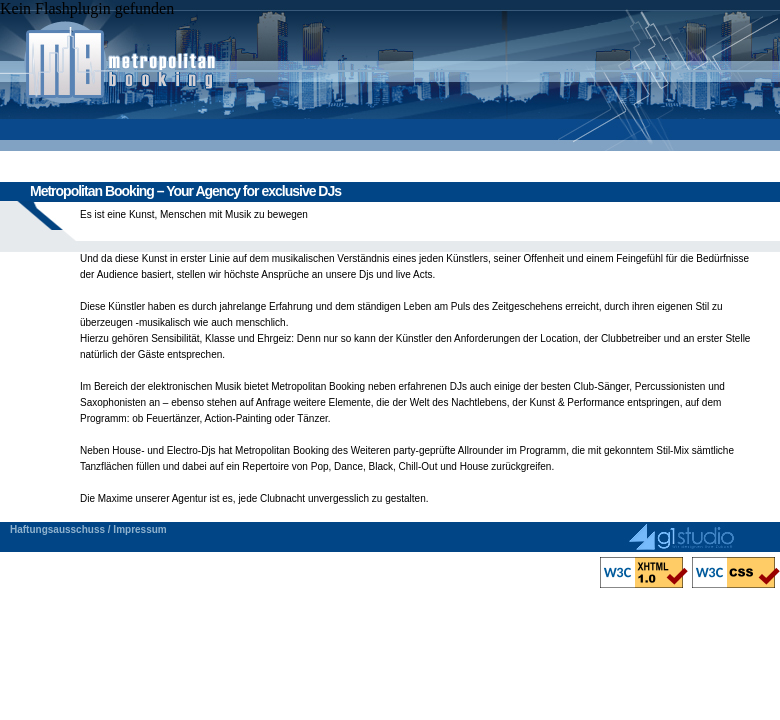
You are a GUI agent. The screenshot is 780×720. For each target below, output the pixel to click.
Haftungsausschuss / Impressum (88, 529)
